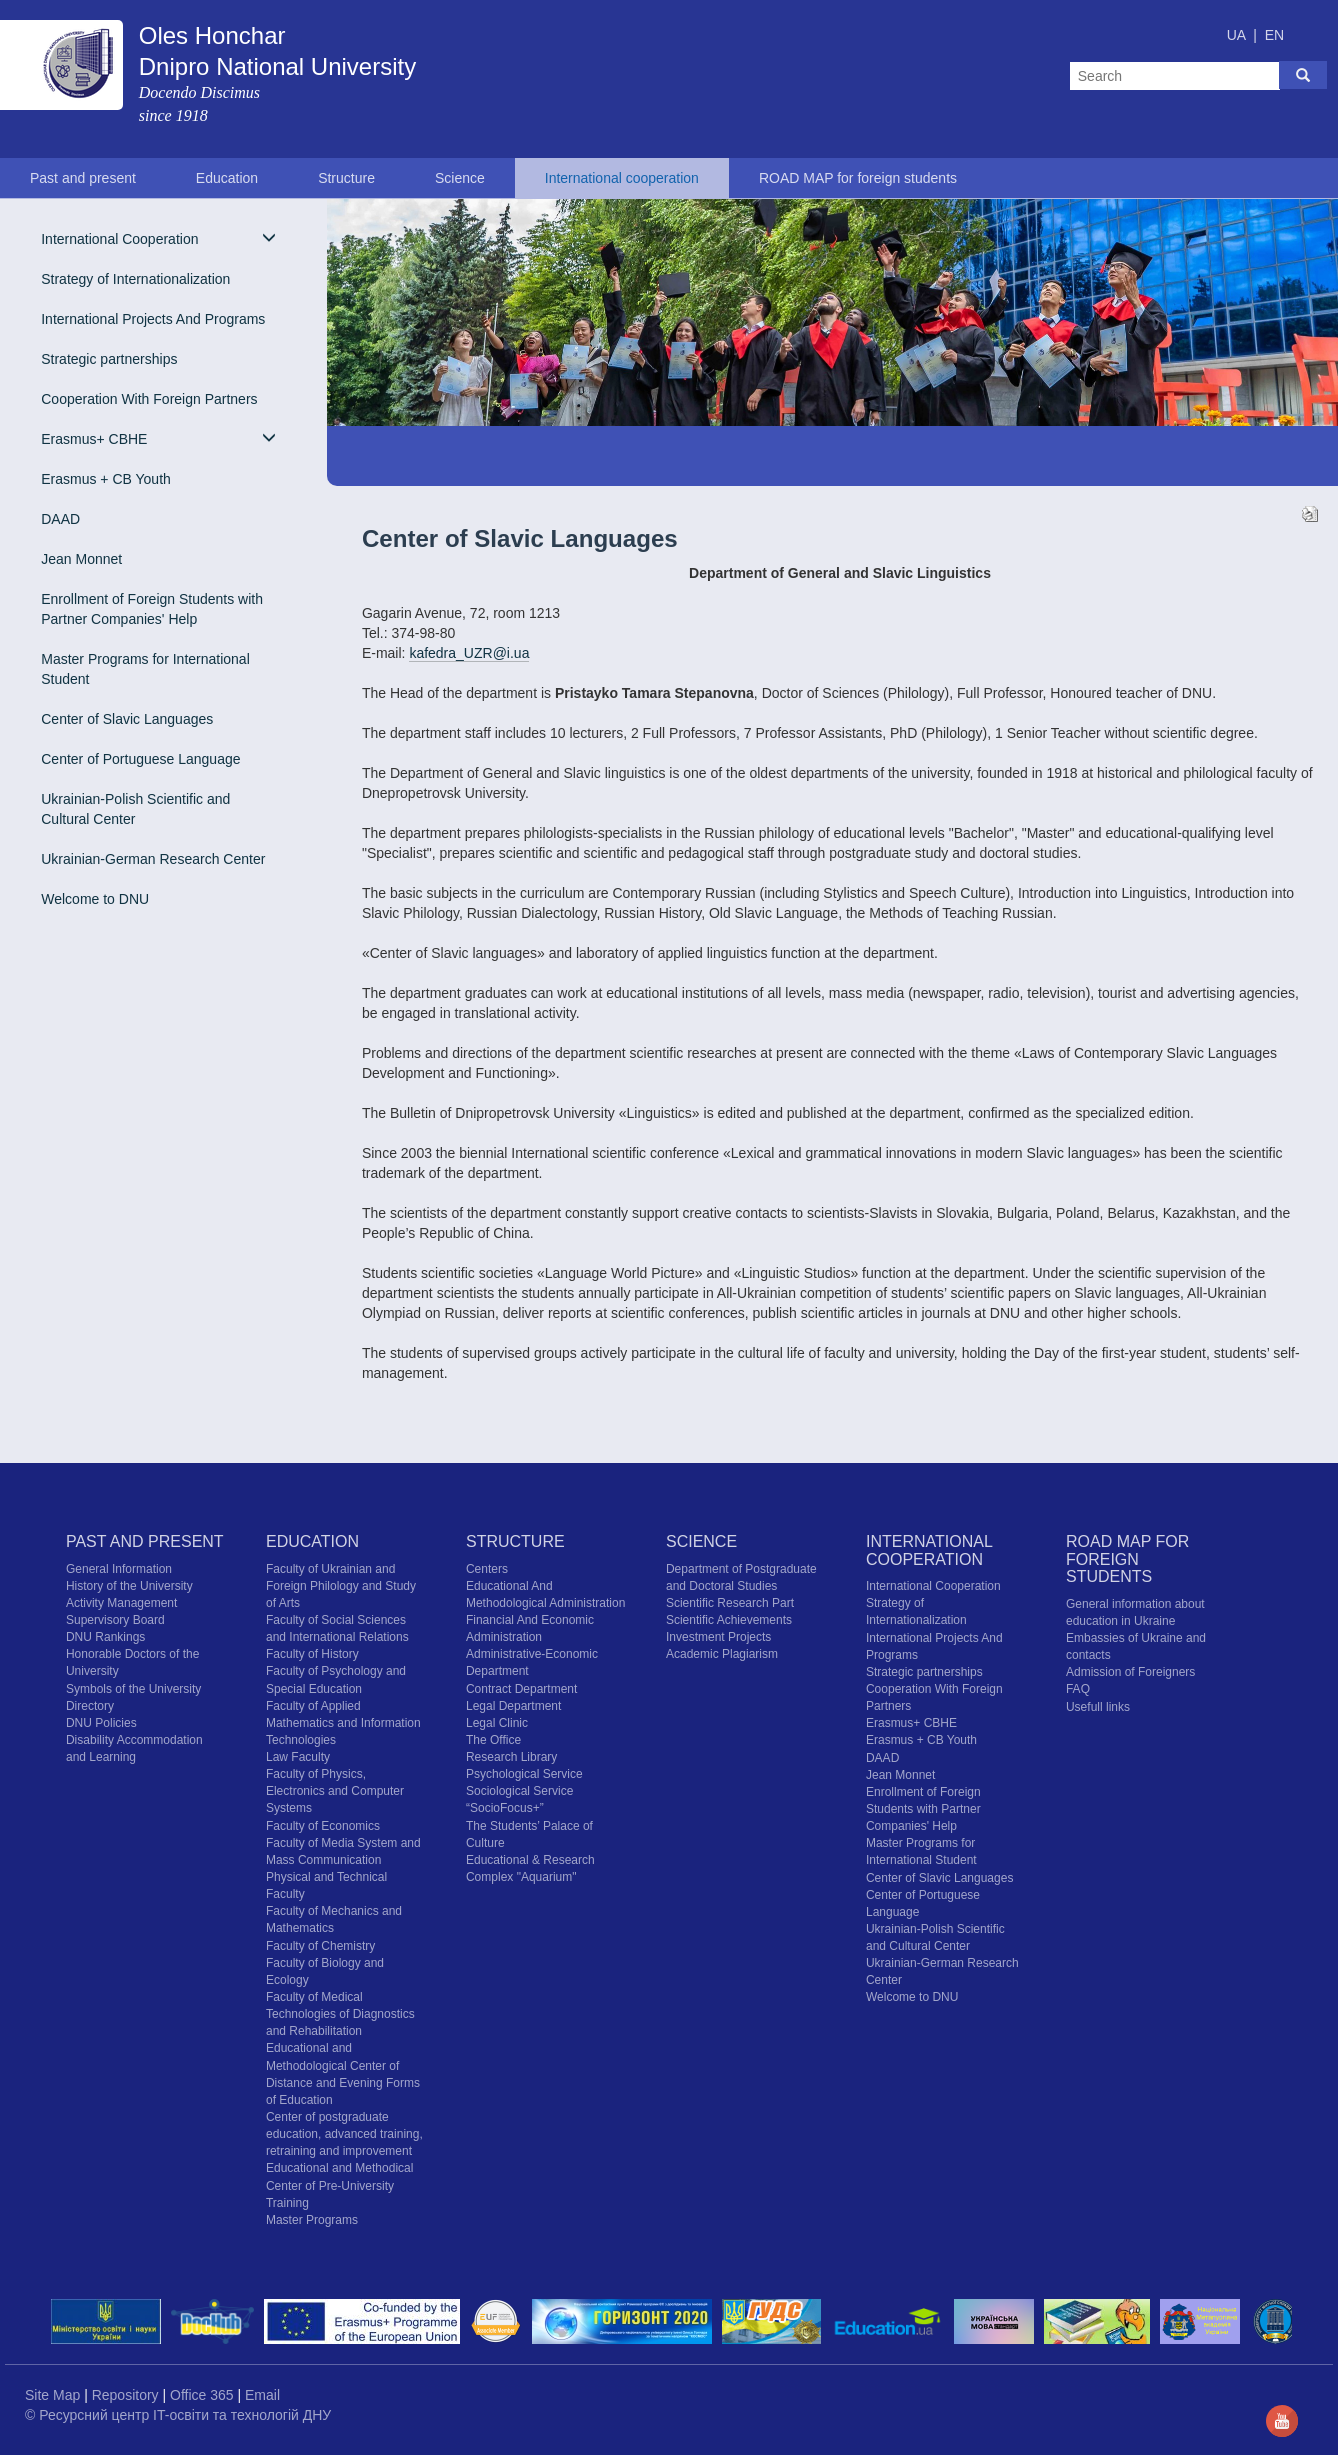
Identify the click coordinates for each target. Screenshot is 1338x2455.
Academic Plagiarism (722, 1654)
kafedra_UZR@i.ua (469, 653)
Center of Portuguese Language (140, 759)
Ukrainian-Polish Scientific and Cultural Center (135, 809)
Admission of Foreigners (1130, 1672)
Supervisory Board (115, 1620)
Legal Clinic (497, 1723)
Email (262, 2395)
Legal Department (513, 1706)
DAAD (60, 519)
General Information (119, 1569)
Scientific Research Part (730, 1603)
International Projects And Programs (153, 319)
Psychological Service (524, 1774)
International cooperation (622, 178)
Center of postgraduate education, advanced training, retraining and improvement (344, 2134)
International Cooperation (158, 238)
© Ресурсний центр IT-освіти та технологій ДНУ (178, 2415)
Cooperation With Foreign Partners (149, 399)
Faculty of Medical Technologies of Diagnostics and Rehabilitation (340, 2014)
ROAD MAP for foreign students (858, 178)
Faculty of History (312, 1654)
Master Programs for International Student (145, 669)
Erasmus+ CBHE (158, 438)
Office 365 (203, 2395)
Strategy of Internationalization (135, 279)
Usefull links (1098, 1707)
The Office (493, 1740)
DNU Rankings (105, 1637)
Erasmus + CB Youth (106, 479)
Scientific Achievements (729, 1620)
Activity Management (121, 1603)
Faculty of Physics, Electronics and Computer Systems (335, 1791)
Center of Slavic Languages (127, 719)
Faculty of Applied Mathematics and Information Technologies (343, 1723)
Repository (127, 2395)
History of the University (129, 1586)
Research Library (511, 1757)
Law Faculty (298, 1757)
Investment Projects (718, 1637)
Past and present (83, 178)
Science (460, 178)
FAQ (1078, 1689)
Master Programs (312, 2220)
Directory (90, 1706)
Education (227, 178)
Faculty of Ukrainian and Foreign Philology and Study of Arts (341, 1586)
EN (1274, 35)
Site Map (54, 2395)
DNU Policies (101, 1723)
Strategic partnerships (109, 359)
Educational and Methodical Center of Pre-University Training (339, 2185)
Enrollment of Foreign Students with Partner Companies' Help (152, 609)
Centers (487, 1569)
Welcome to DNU (95, 899)
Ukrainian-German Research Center (153, 859)
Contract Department (521, 1689)
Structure (346, 178)
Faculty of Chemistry (320, 1946)
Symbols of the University (133, 1689)
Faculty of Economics (323, 1826)
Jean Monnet (81, 559)
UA (1238, 35)
